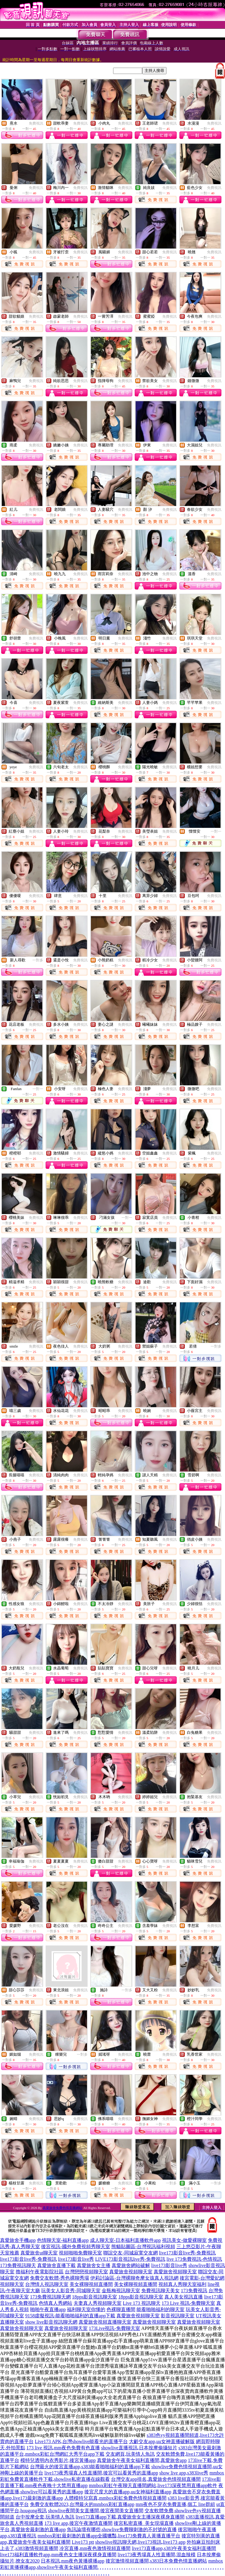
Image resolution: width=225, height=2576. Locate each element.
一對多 (37, 960)
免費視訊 (36, 123)
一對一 (216, 831)
